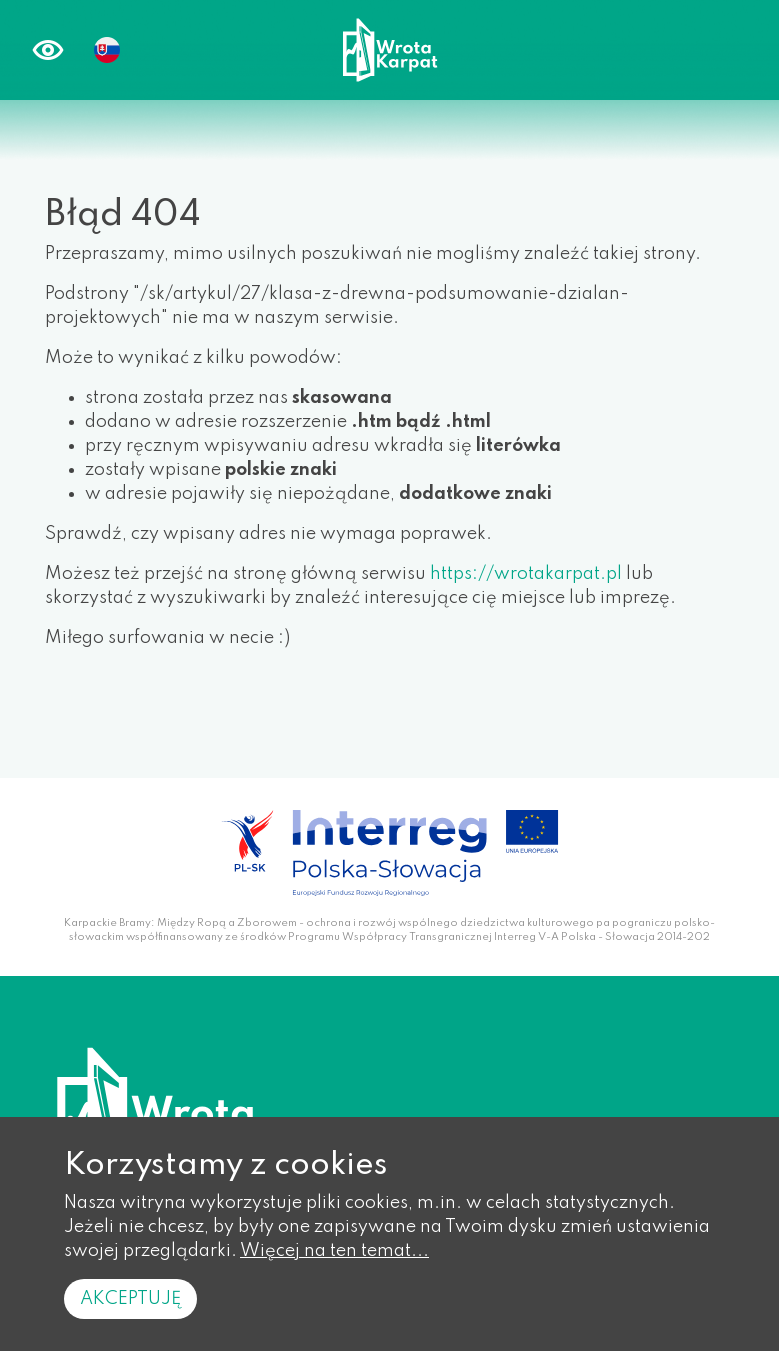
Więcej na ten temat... (334, 1251)
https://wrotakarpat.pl (526, 574)
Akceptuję (130, 1299)
